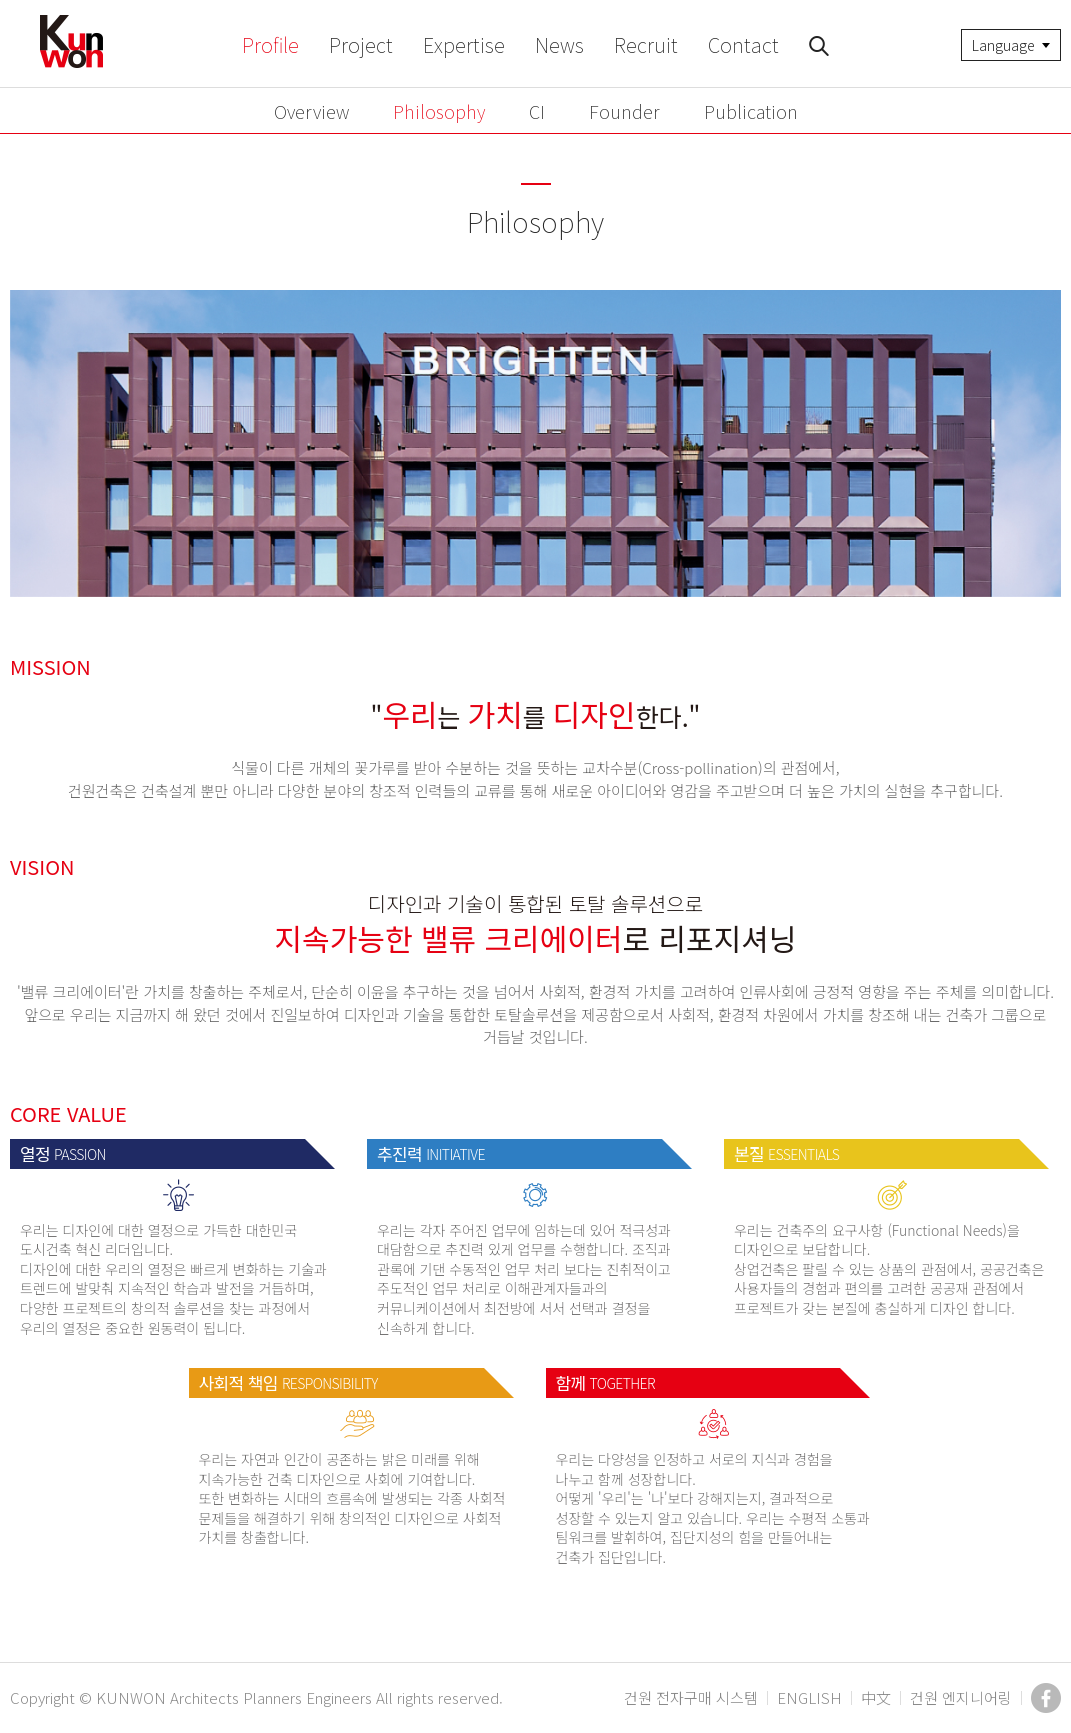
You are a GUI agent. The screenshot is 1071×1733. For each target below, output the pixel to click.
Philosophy (439, 111)
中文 (876, 1697)
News (559, 44)
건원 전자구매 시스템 (691, 1697)
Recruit (646, 44)
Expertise (464, 44)
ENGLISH (809, 1697)
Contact (743, 44)
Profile (270, 44)
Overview (311, 111)
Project (361, 44)
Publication (751, 111)
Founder (624, 111)
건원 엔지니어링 (961, 1697)
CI (537, 111)
